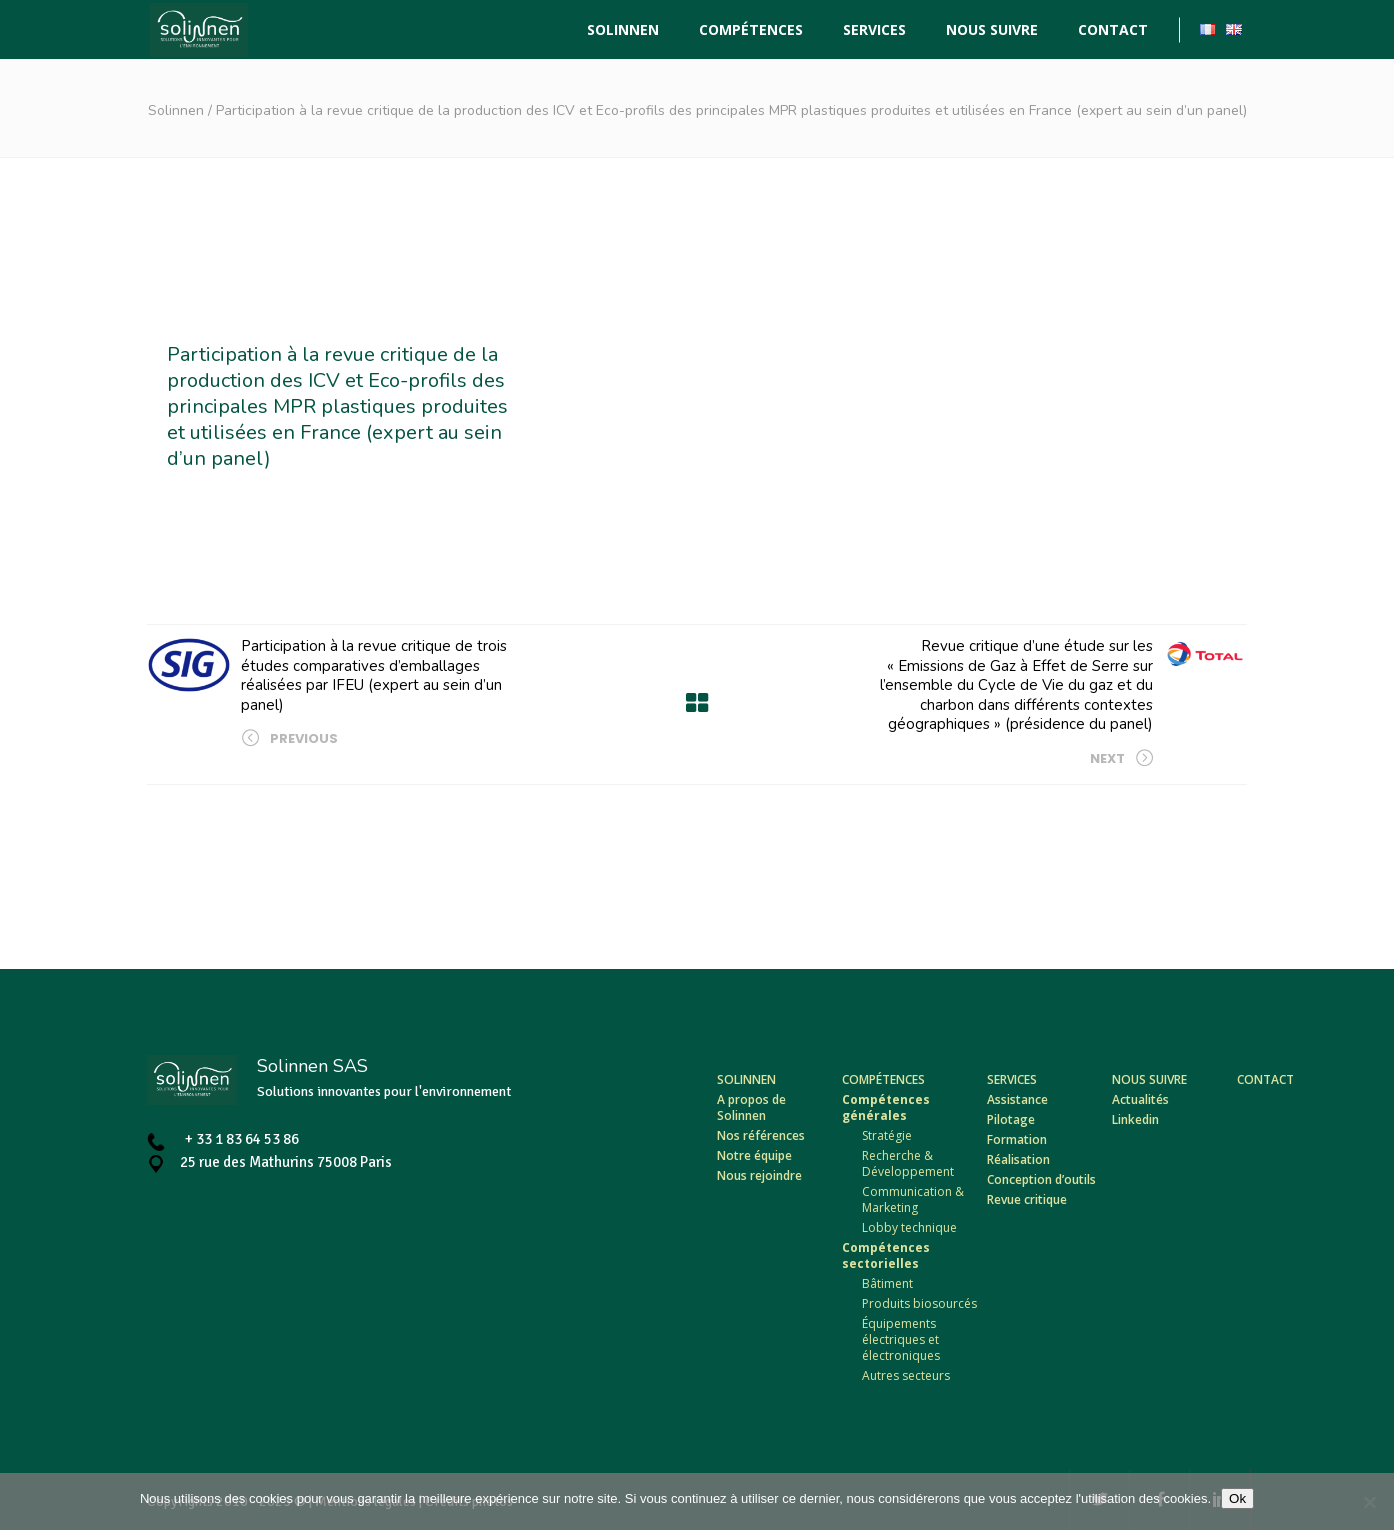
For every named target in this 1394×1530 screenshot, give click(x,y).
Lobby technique (909, 1227)
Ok (1237, 1498)
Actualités (1140, 1099)
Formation (1017, 1139)
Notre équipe (754, 1155)
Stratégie (887, 1135)
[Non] (1369, 1502)
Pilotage (1011, 1119)
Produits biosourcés (919, 1303)
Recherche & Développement (908, 1163)
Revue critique (1027, 1199)
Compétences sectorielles (886, 1255)
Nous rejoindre (759, 1175)
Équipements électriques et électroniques (901, 1339)
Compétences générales (886, 1107)
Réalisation (1018, 1159)
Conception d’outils (1041, 1179)
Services (1012, 1079)
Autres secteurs (906, 1375)
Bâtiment (887, 1283)
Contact (1265, 1079)
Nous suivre (1149, 1079)
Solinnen (176, 110)
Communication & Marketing (913, 1199)
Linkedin (1135, 1119)
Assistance (1017, 1099)
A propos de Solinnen (751, 1107)
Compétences (883, 1079)
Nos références (761, 1135)
